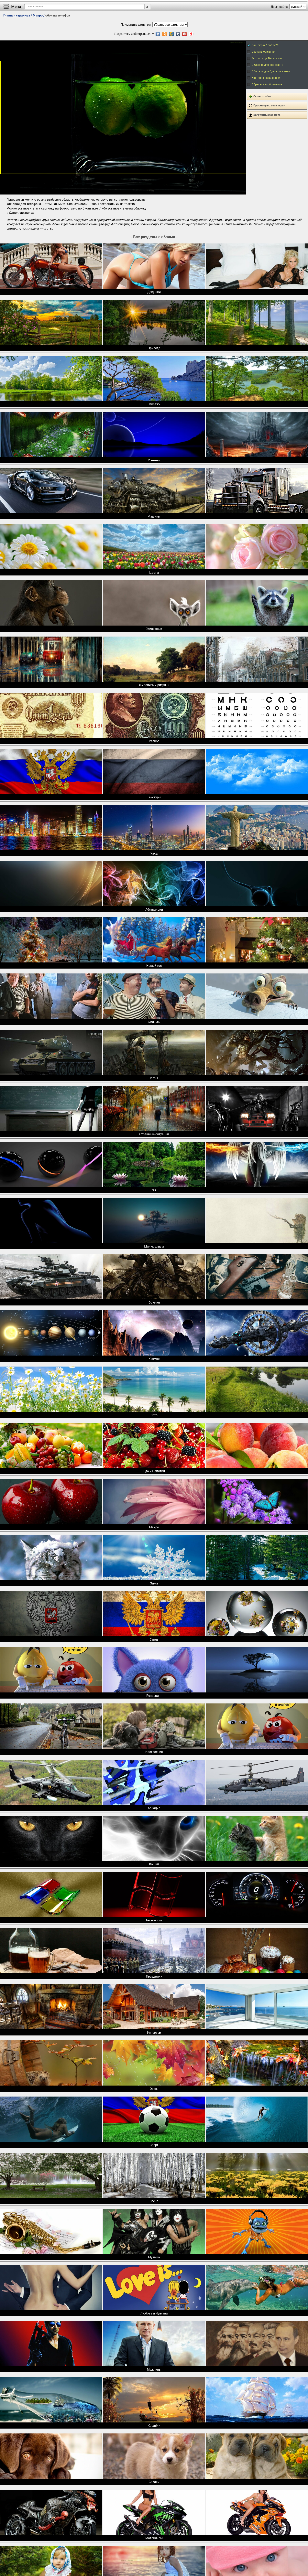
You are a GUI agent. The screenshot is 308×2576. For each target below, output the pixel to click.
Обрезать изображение (264, 84)
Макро (38, 15)
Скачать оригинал (261, 52)
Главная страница (16, 15)
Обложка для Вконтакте (265, 65)
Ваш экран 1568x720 (263, 45)
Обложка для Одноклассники (268, 71)
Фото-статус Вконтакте (264, 58)
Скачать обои (260, 96)
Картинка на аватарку (263, 78)
